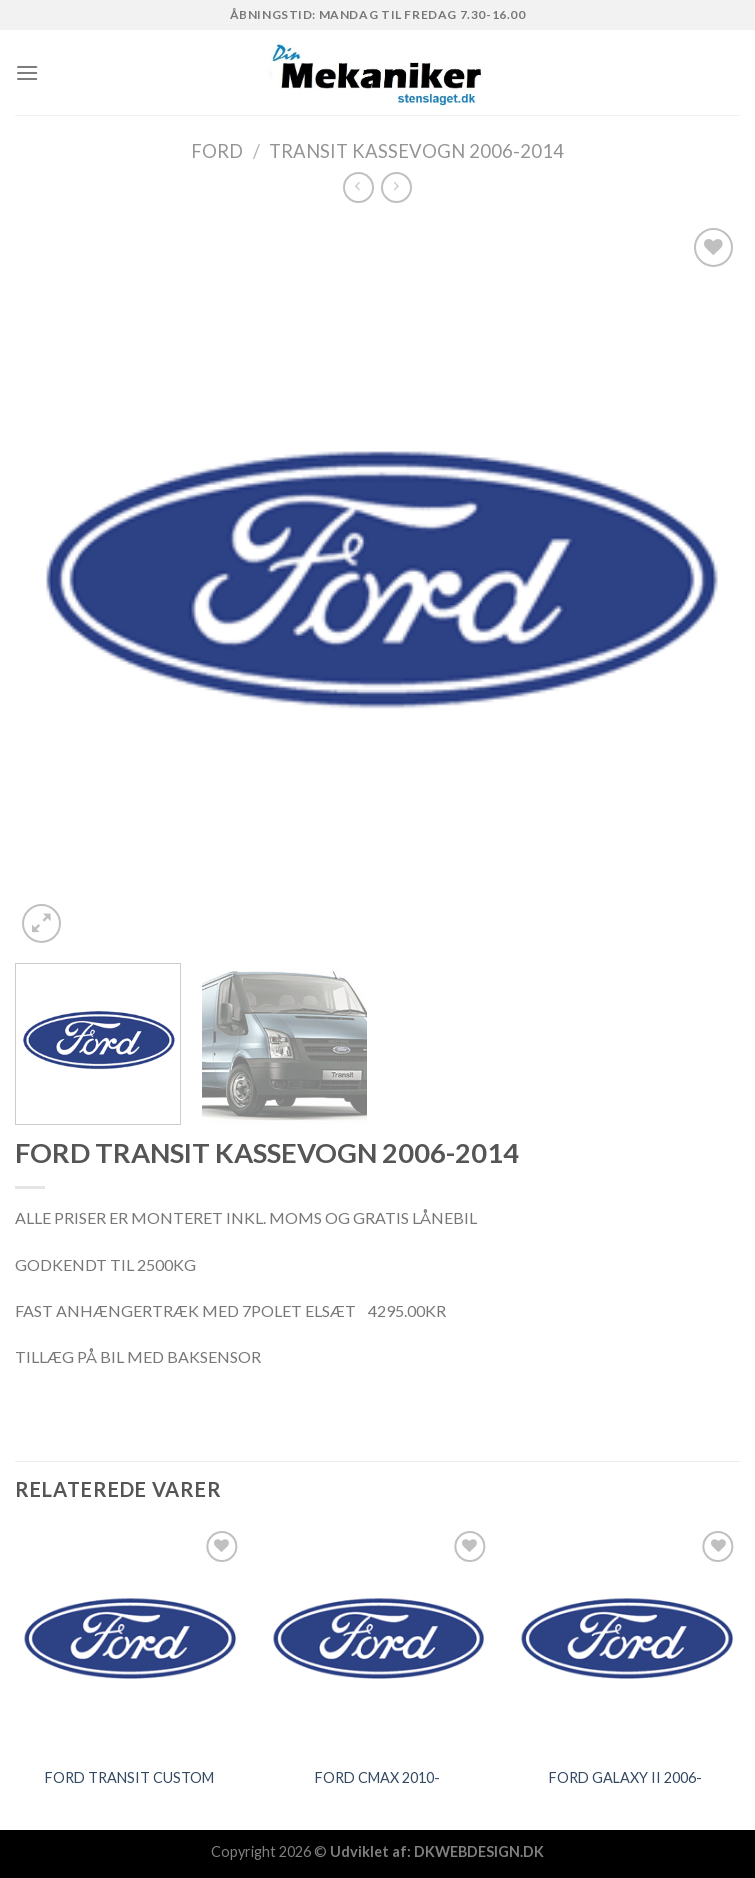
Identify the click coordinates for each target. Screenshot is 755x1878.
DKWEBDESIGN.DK (479, 1851)
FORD (217, 151)
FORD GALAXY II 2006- (625, 1777)
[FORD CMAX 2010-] (377, 1640)
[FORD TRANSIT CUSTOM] (129, 1640)
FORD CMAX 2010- (377, 1777)
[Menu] (27, 72)
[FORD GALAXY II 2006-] (625, 1640)
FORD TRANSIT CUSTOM (129, 1777)
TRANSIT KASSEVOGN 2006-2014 (416, 151)
